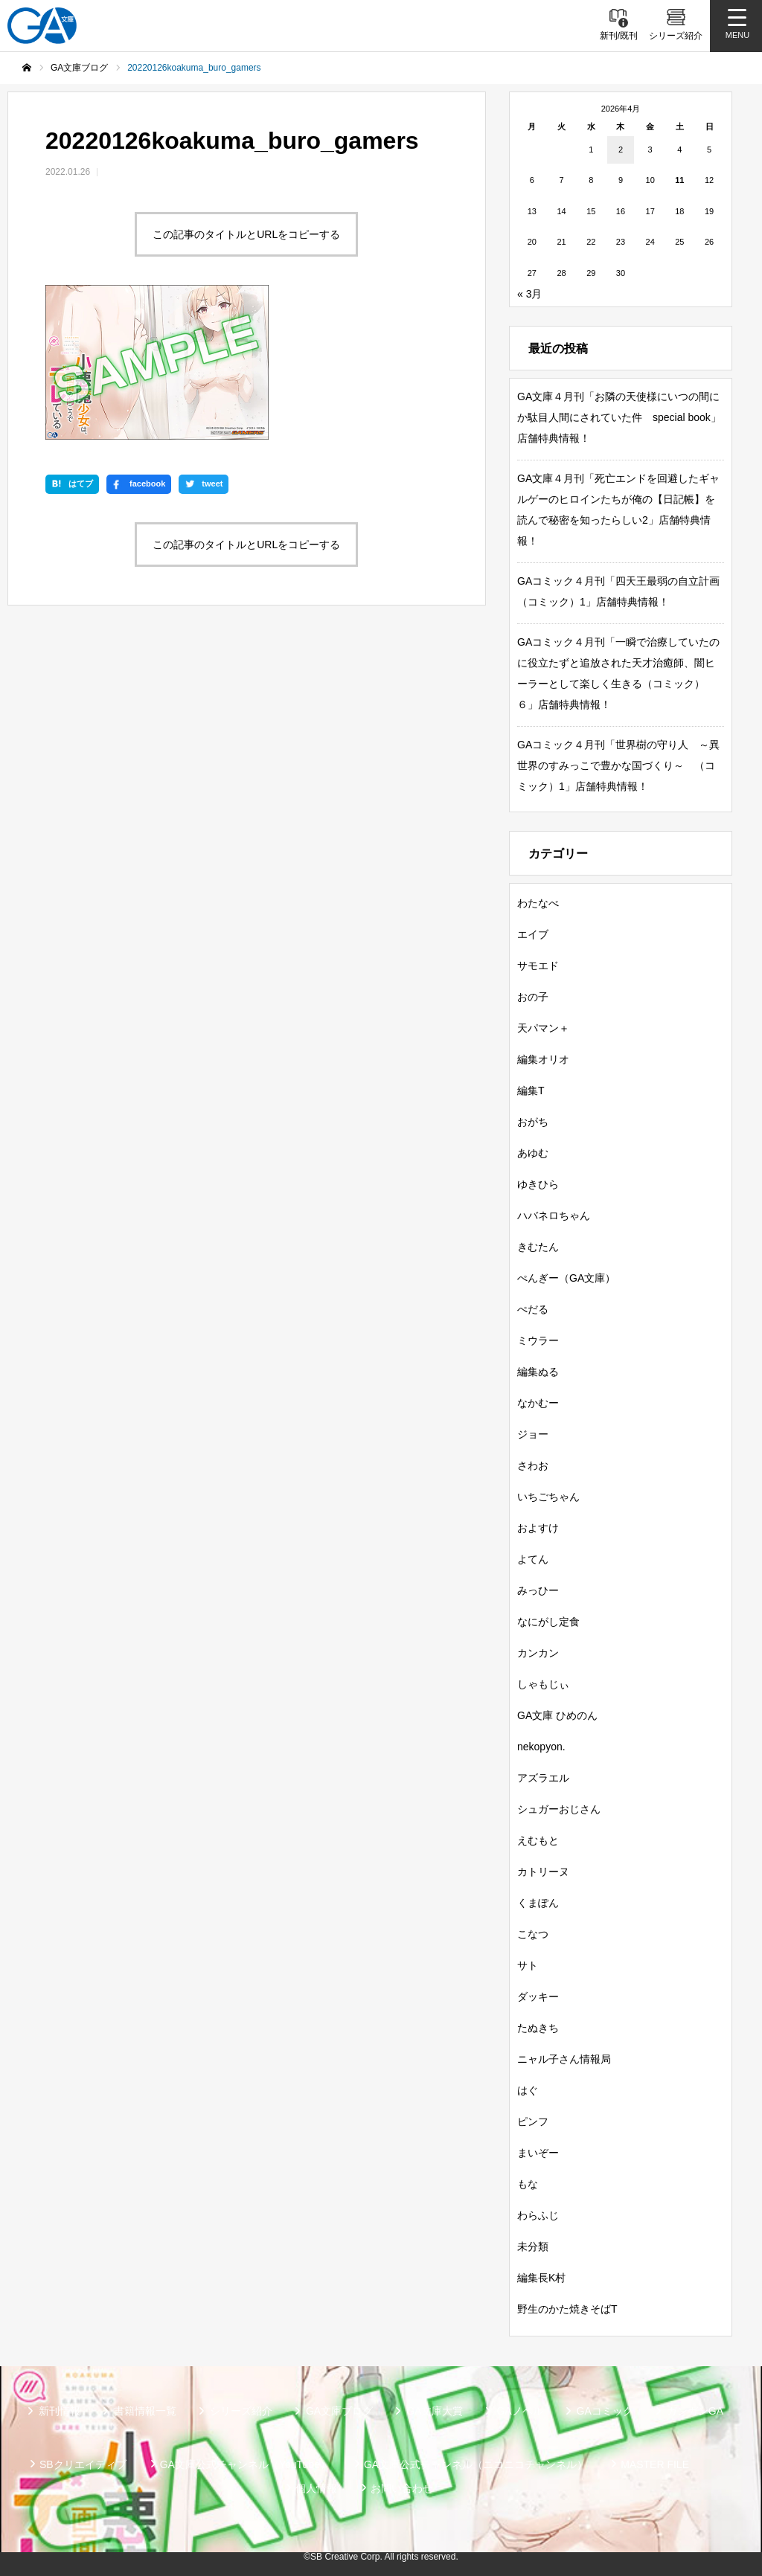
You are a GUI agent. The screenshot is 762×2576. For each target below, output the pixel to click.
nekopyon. (541, 1747)
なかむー (538, 1403)
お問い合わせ (402, 2488)
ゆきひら (538, 1184)
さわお (532, 1465)
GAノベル (519, 2411)
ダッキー (538, 1996)
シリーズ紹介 (241, 2411)
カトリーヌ (543, 1872)
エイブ (532, 934)
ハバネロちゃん (553, 1215)
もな (527, 2184)
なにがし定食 (548, 1622)
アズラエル (543, 1778)
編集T (531, 1090)
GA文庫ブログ (339, 2411)
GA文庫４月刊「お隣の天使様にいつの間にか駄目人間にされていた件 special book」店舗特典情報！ (619, 417)
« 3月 (529, 294)
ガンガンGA (695, 2411)
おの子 (532, 997)
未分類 (532, 2246)
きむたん (538, 1247)
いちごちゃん (548, 1497)
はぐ (527, 2090)
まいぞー (538, 2153)
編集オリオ (543, 1059)
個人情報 (316, 2488)
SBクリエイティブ (83, 2464)
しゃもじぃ (543, 1684)
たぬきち (538, 2028)
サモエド (538, 965)
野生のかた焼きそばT (567, 2309)
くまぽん (538, 1903)
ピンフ (532, 2121)
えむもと (538, 1840)
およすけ (538, 1528)
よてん (532, 1559)
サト (527, 1965)
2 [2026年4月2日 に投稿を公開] (620, 149)
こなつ (532, 1934)
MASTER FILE (655, 2464)
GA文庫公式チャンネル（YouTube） (245, 2464)
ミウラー (538, 1340)
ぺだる (532, 1309)
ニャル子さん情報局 (564, 2059)
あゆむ (532, 1153)
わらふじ (538, 2215)
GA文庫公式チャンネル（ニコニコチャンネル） (475, 2464)
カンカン (538, 1653)
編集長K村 (541, 2278)
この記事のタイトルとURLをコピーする (246, 234)
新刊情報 (59, 2411)
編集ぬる (538, 1372)
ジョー (532, 1434)
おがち (532, 1122)
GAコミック (605, 2411)
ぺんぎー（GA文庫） (566, 1278)
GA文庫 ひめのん (557, 1715)
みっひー (538, 1590)
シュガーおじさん (559, 1809)
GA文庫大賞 (434, 2411)
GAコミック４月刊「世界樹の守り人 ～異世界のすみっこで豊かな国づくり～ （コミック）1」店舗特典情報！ (618, 765)
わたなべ (538, 903)
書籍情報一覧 (145, 2411)
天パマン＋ (543, 1028)
